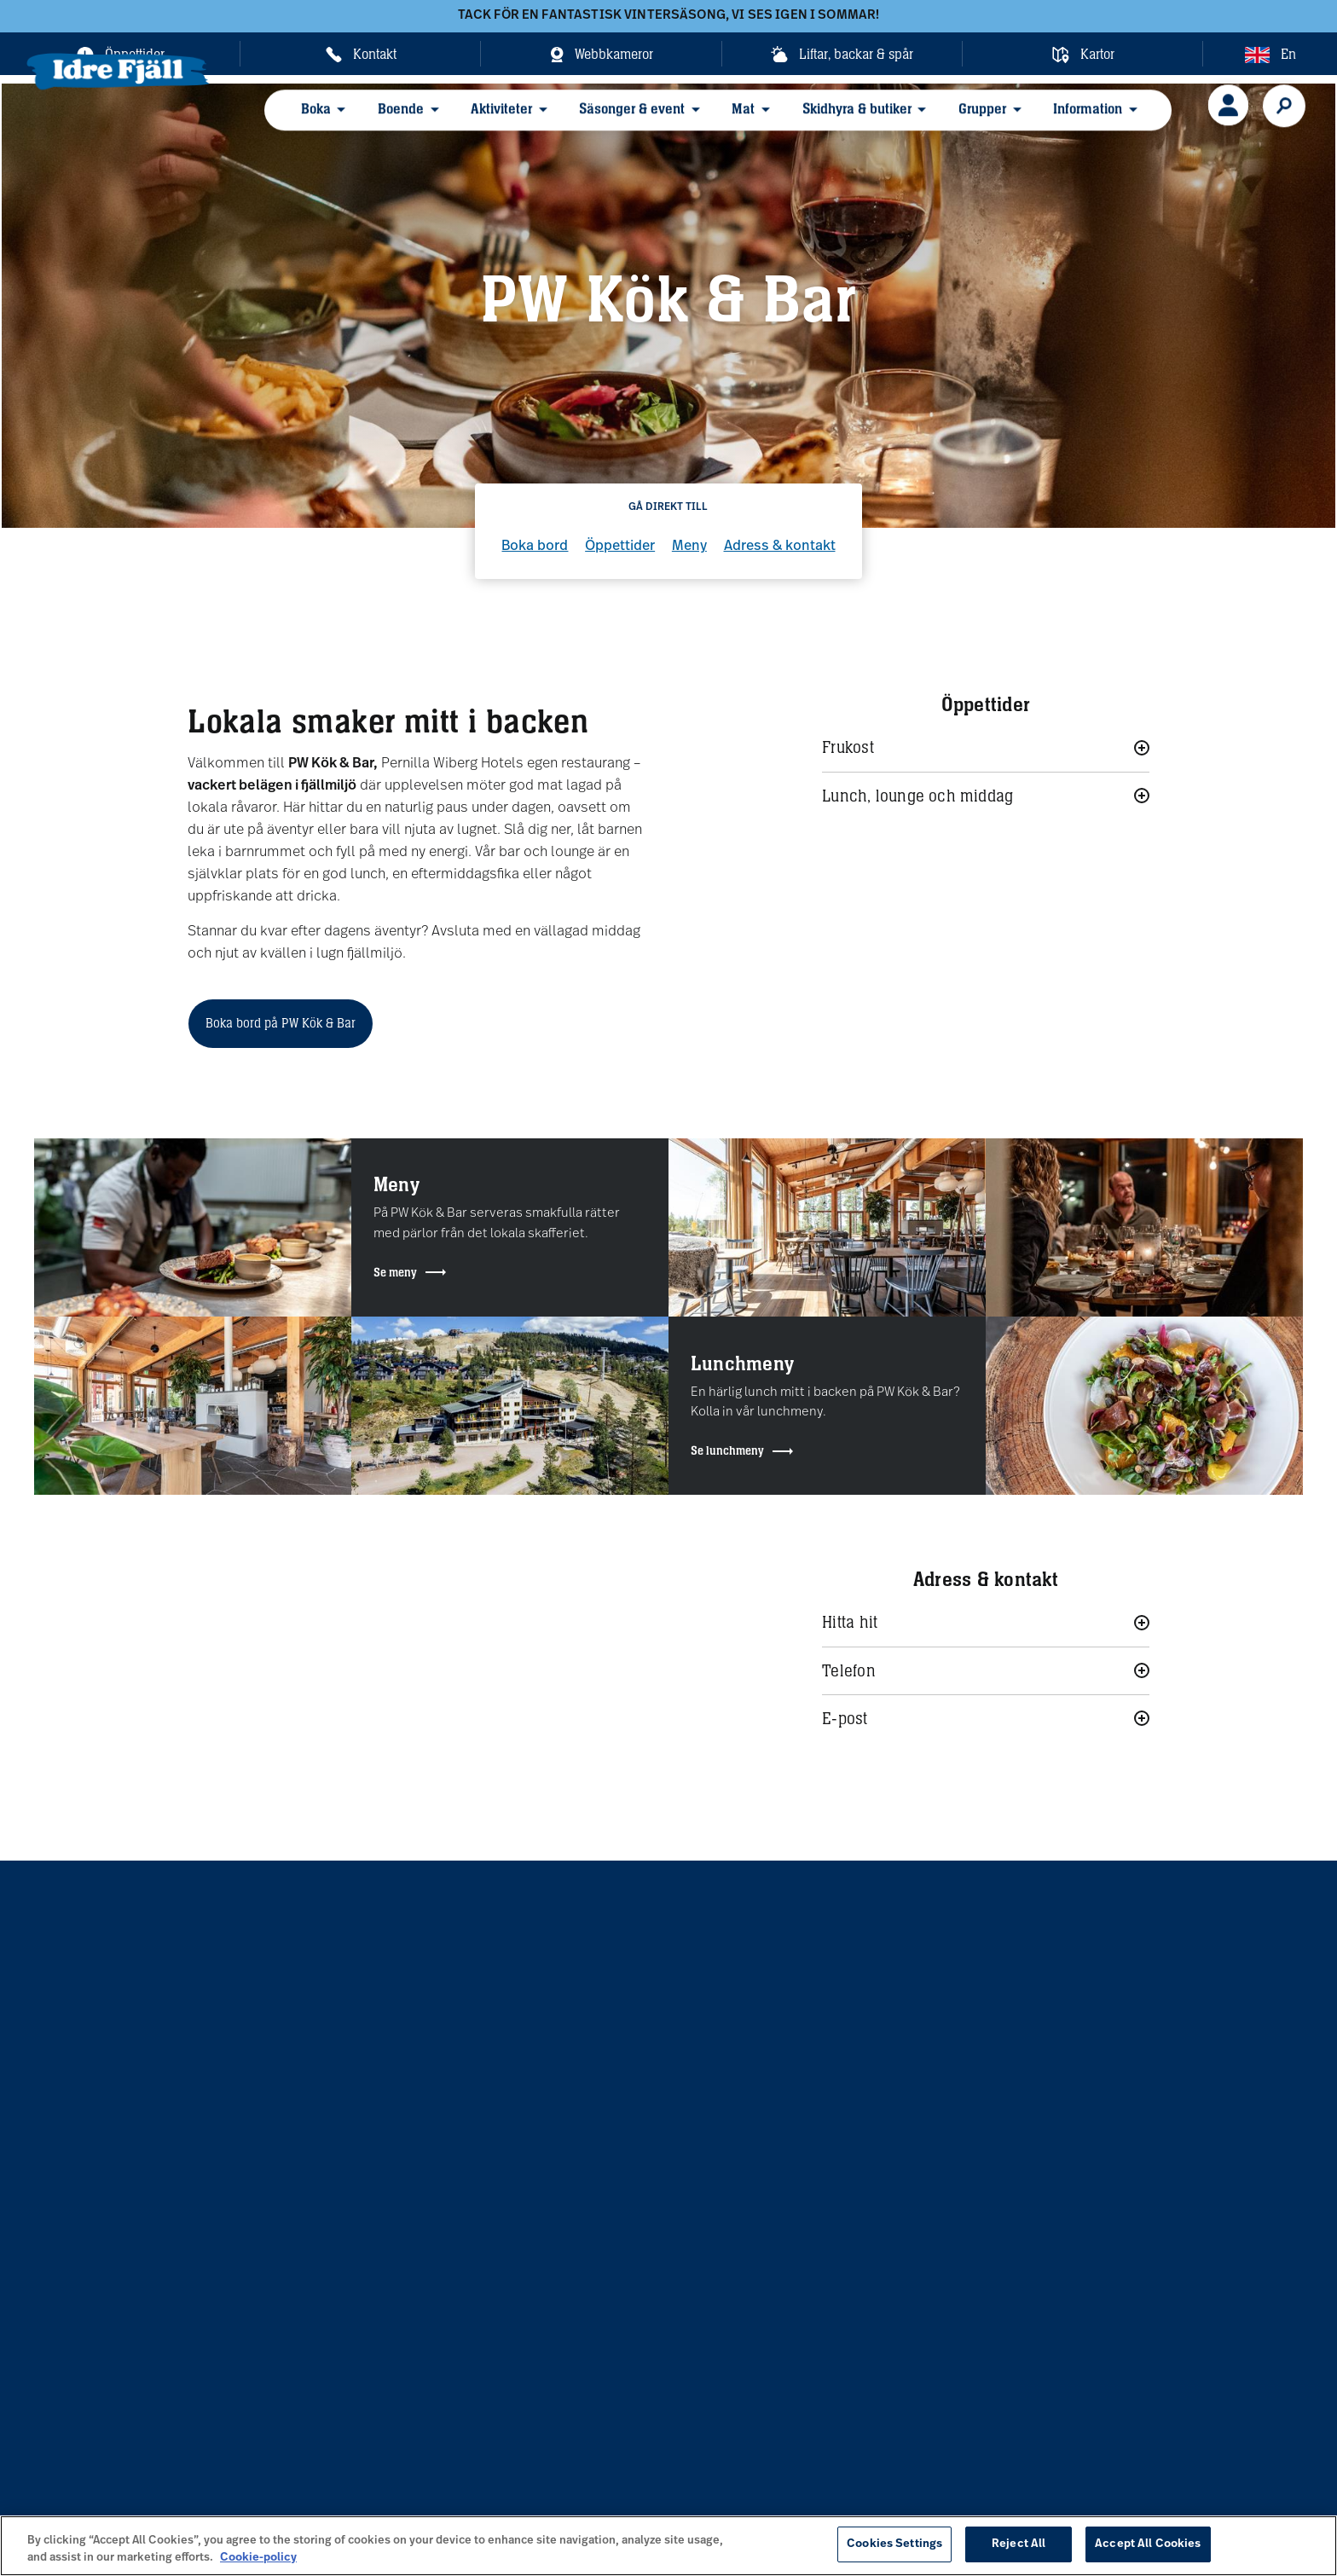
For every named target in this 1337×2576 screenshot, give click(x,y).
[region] (668, 2545)
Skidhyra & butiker (815, 120)
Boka (318, 120)
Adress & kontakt (780, 546)
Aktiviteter (486, 120)
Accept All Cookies (1148, 2544)
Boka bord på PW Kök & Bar (280, 1023)
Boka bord (534, 546)
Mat (710, 120)
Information (1027, 120)
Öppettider (620, 546)
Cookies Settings (894, 2544)
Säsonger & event (608, 120)
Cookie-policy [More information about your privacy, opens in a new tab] (258, 2557)
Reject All (1018, 2544)
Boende (395, 120)
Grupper (932, 120)
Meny (689, 546)
